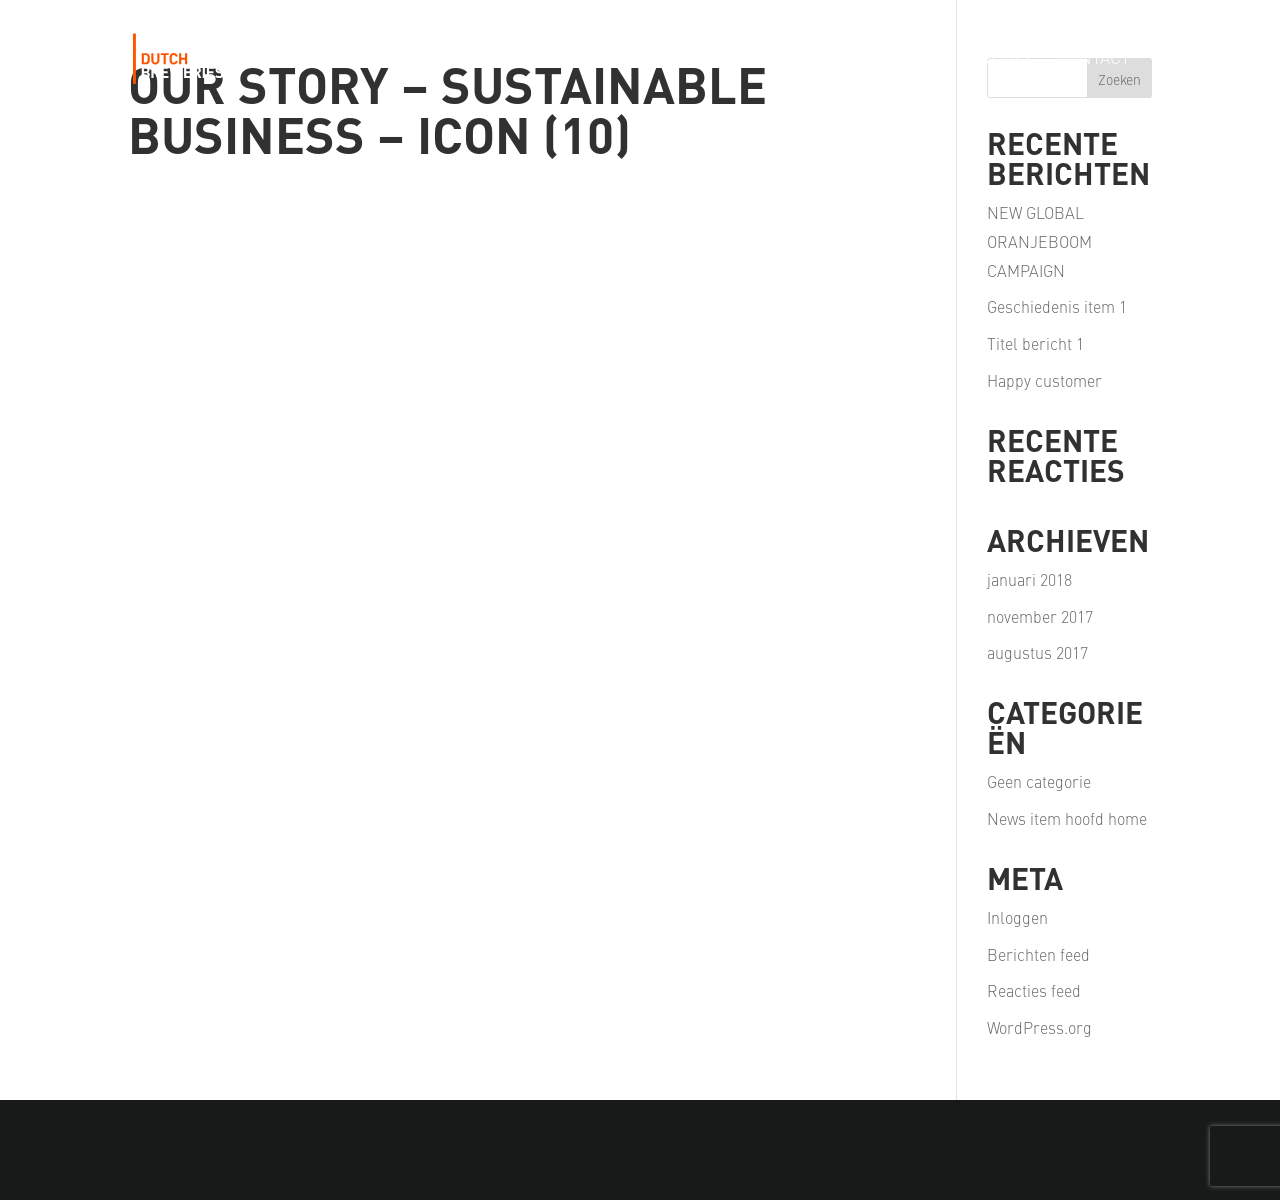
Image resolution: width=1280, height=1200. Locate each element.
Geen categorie (1039, 781)
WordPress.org (1039, 1027)
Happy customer (1044, 380)
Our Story (454, 59)
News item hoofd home (1067, 818)
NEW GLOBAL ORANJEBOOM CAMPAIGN (1039, 241)
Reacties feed (1034, 990)
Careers (994, 59)
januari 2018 (1029, 579)
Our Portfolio (587, 59)
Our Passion (730, 59)
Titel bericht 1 (1035, 343)
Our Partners (871, 59)
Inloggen (1017, 917)
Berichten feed (1038, 954)
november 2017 (1040, 616)
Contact (1093, 59)
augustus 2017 (1037, 652)
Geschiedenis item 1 (1057, 306)
